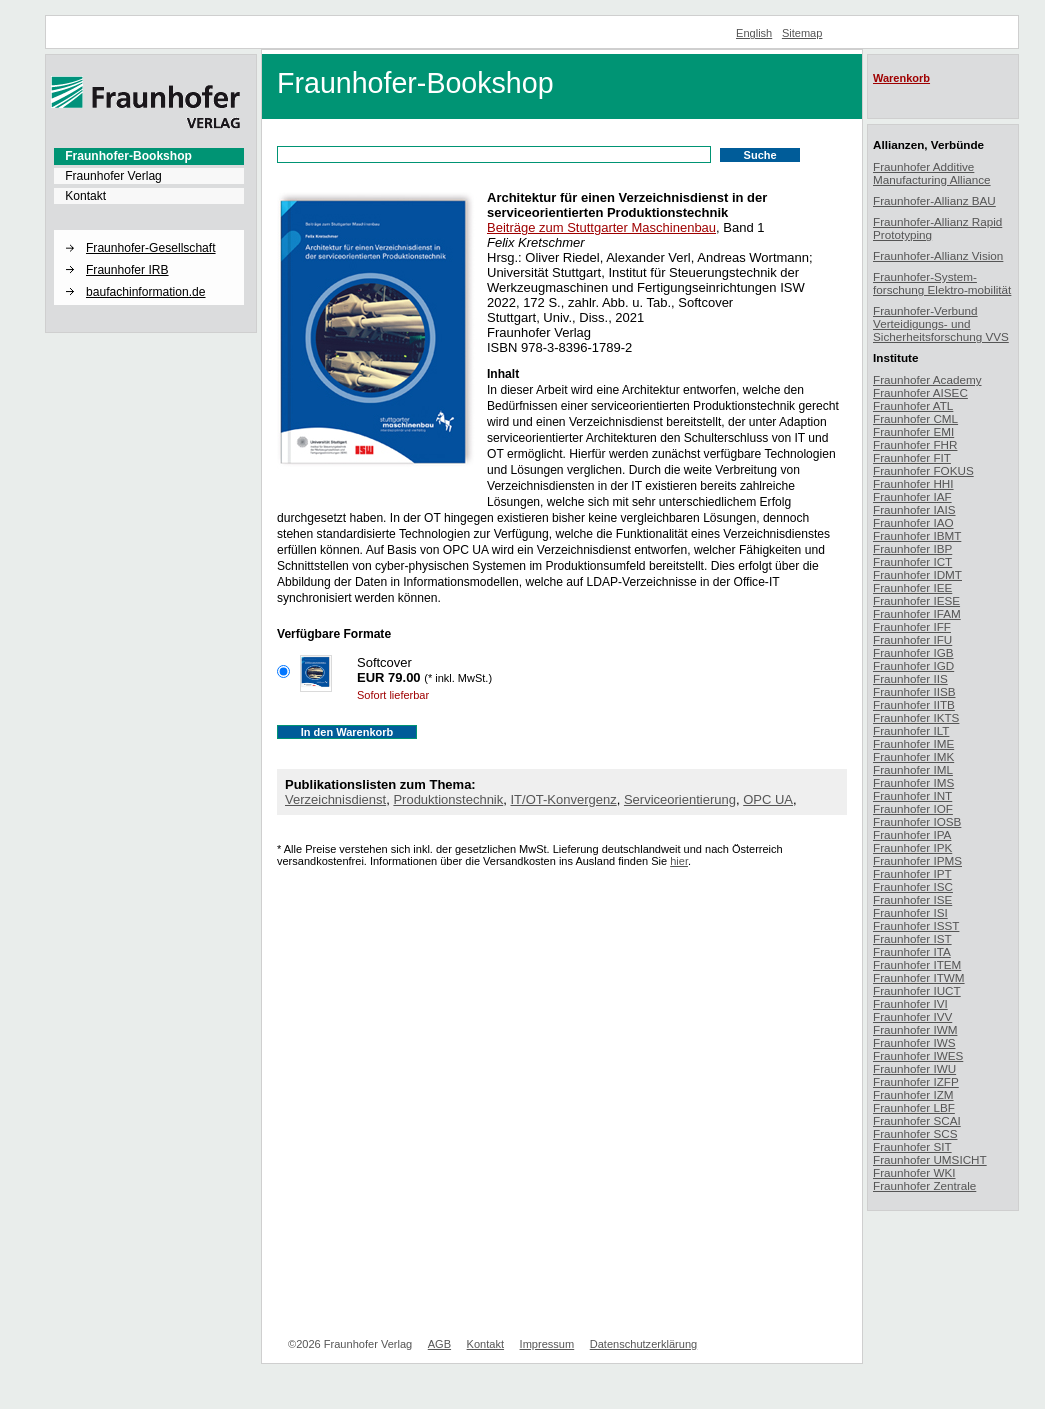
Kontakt (85, 196)
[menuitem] (149, 156)
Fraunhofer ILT (911, 730)
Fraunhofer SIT (912, 1146)
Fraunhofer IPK (912, 847)
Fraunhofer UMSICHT (930, 1159)
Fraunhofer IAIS (914, 509)
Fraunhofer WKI (914, 1172)
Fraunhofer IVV (912, 1016)
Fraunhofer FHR (915, 444)
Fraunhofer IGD (913, 665)
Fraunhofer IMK (913, 756)
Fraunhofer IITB (914, 704)
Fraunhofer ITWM (919, 977)
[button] (149, 231)
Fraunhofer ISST (916, 925)
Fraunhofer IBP (912, 548)
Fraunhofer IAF (912, 496)
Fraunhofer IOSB (917, 821)
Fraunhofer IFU (912, 639)
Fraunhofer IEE (912, 587)
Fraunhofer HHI (913, 483)
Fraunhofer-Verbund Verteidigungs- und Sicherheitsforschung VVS (941, 323)
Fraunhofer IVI (910, 1003)
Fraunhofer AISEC (920, 392)
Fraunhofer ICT (912, 561)
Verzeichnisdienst (335, 799)
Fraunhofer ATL (913, 405)
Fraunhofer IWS (914, 1042)
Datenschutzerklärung (643, 1344)
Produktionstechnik (448, 799)
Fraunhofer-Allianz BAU (934, 200)
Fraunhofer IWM (915, 1029)
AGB (439, 1344)
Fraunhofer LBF (914, 1107)
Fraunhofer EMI (913, 431)
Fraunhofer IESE (916, 600)
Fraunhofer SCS (915, 1133)
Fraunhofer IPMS (917, 860)
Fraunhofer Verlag (113, 176)
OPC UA (768, 799)
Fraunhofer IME (913, 743)
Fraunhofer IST (912, 938)
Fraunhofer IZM (913, 1094)
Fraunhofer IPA (912, 834)
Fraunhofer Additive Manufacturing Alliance (932, 173)
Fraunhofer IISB (914, 691)
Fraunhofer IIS (910, 678)
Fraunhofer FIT (912, 457)
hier (679, 861)
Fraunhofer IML (913, 769)
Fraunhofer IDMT (917, 574)
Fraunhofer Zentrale (924, 1185)
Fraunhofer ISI (910, 912)
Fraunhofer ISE (912, 899)
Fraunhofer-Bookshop (128, 156)
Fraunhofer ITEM (917, 964)
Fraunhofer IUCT (917, 990)
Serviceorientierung (680, 799)
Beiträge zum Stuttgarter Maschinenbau (601, 227)
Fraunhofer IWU (914, 1068)
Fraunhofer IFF (912, 626)
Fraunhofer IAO (913, 522)
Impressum (547, 1344)
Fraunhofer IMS (913, 782)
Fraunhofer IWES (918, 1055)
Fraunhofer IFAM (917, 613)
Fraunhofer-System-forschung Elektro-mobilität (942, 283)
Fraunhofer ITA (912, 951)
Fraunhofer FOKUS (923, 470)
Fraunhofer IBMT (917, 535)
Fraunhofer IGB (913, 652)
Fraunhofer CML (915, 418)
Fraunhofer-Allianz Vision (938, 255)
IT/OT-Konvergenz (563, 799)
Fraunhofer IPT (912, 873)
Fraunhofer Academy (927, 379)
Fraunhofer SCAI (917, 1120)
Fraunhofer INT (912, 795)
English (754, 33)
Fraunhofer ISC (913, 886)
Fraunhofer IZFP (916, 1081)
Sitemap (802, 33)
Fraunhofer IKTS (916, 717)
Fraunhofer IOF (913, 808)
